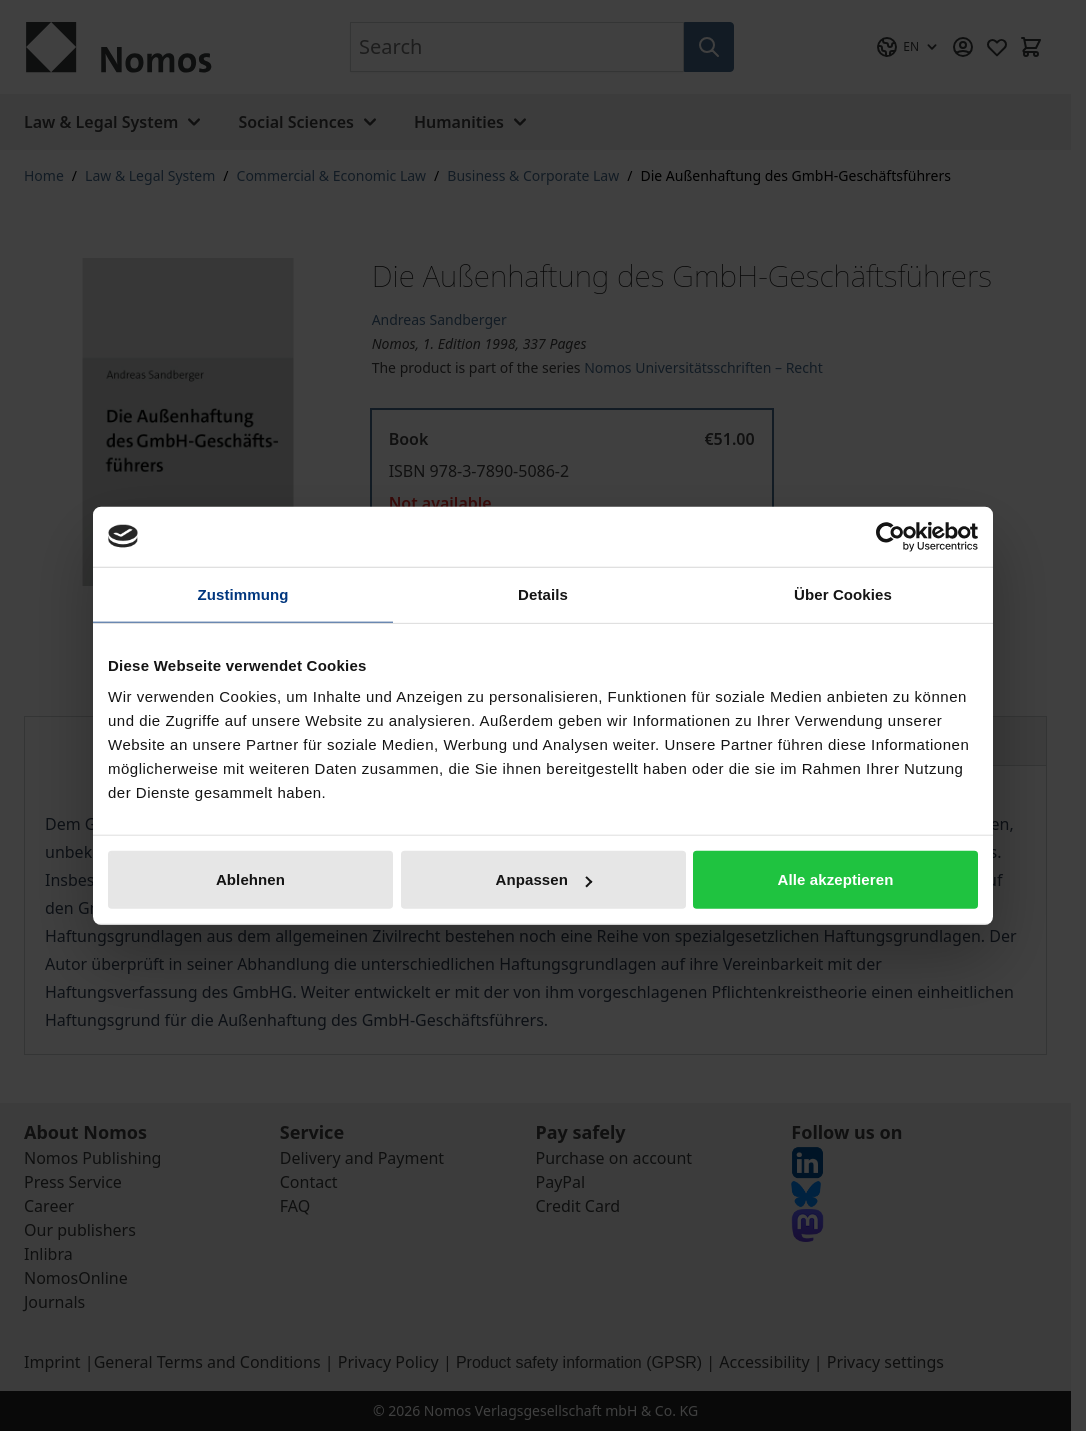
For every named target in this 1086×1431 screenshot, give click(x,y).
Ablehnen (250, 879)
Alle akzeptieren (836, 879)
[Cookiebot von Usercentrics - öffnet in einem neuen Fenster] (890, 536)
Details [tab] (543, 593)
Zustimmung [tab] (243, 593)
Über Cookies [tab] (843, 593)
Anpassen (544, 879)
